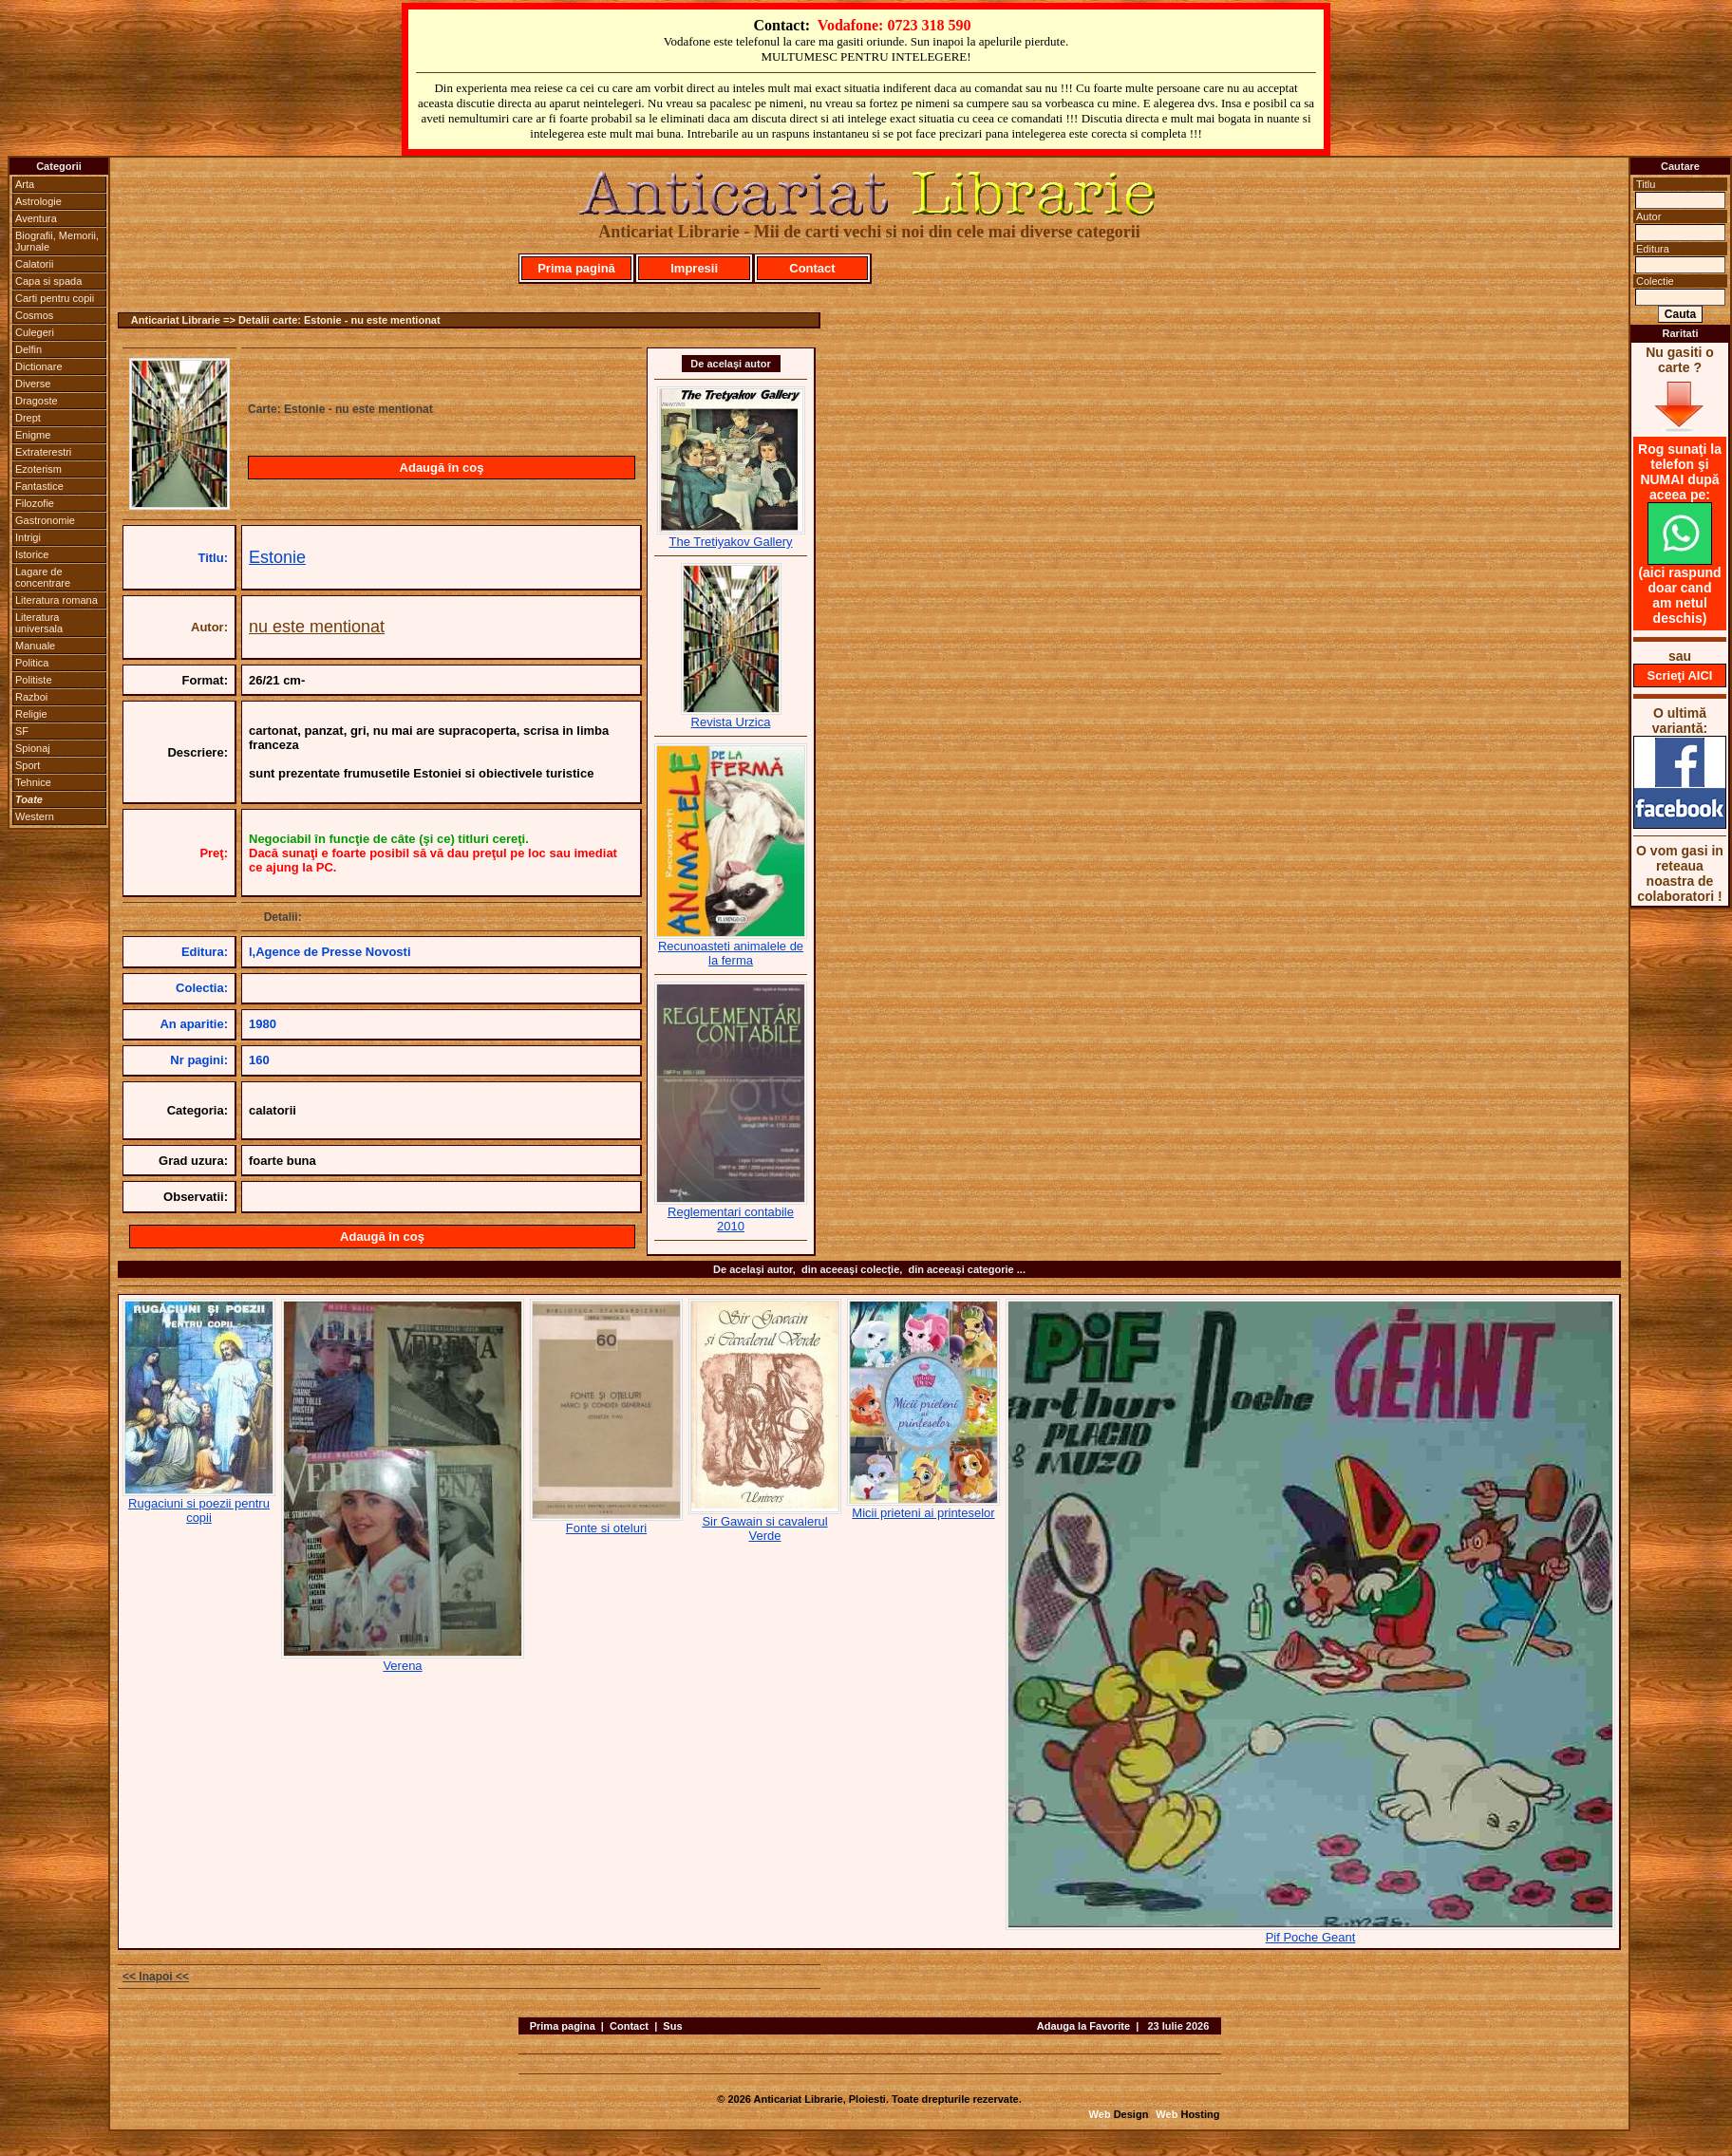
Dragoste (36, 400)
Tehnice (33, 782)
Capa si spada (48, 281)
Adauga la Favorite (1083, 2026)
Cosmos (34, 315)
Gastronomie (45, 520)
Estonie (277, 557)
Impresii (694, 268)
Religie (31, 714)
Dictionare (39, 366)
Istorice (31, 554)
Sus (672, 2026)
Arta (24, 184)
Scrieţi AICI (1680, 675)
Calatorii (34, 264)
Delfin (28, 349)
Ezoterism (38, 469)
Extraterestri (43, 452)
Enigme (32, 435)
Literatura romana (56, 600)
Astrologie (38, 201)
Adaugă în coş (442, 467)
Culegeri (34, 332)
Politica (31, 662)
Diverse (32, 383)
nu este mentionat (317, 626)
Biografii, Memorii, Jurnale (57, 241)
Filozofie (34, 503)
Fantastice (39, 486)
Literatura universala (39, 622)
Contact (812, 268)
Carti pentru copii (54, 298)
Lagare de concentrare (42, 577)
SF (21, 731)
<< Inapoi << (155, 1976)
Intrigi (28, 537)
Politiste (33, 679)
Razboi (31, 697)
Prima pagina (562, 2026)
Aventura (36, 218)
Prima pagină (576, 268)
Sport (27, 765)
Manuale (35, 645)
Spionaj (32, 748)
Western (34, 816)
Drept (28, 417)
